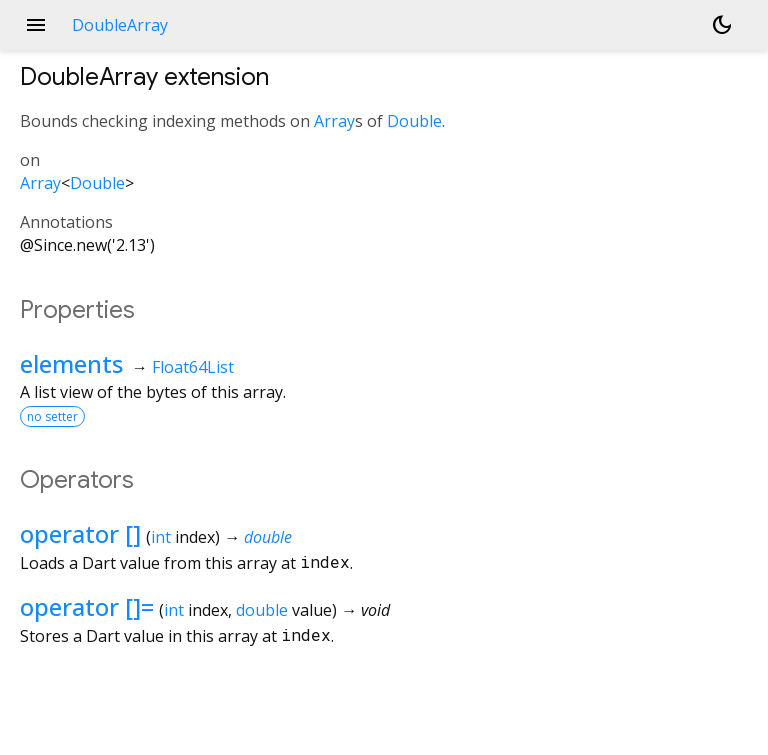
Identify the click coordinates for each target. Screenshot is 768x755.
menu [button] (36, 25)
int (161, 537)
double (268, 537)
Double (414, 121)
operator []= (87, 606)
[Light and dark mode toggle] (722, 25)
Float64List (193, 367)
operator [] (80, 533)
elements (71, 363)
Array (334, 121)
